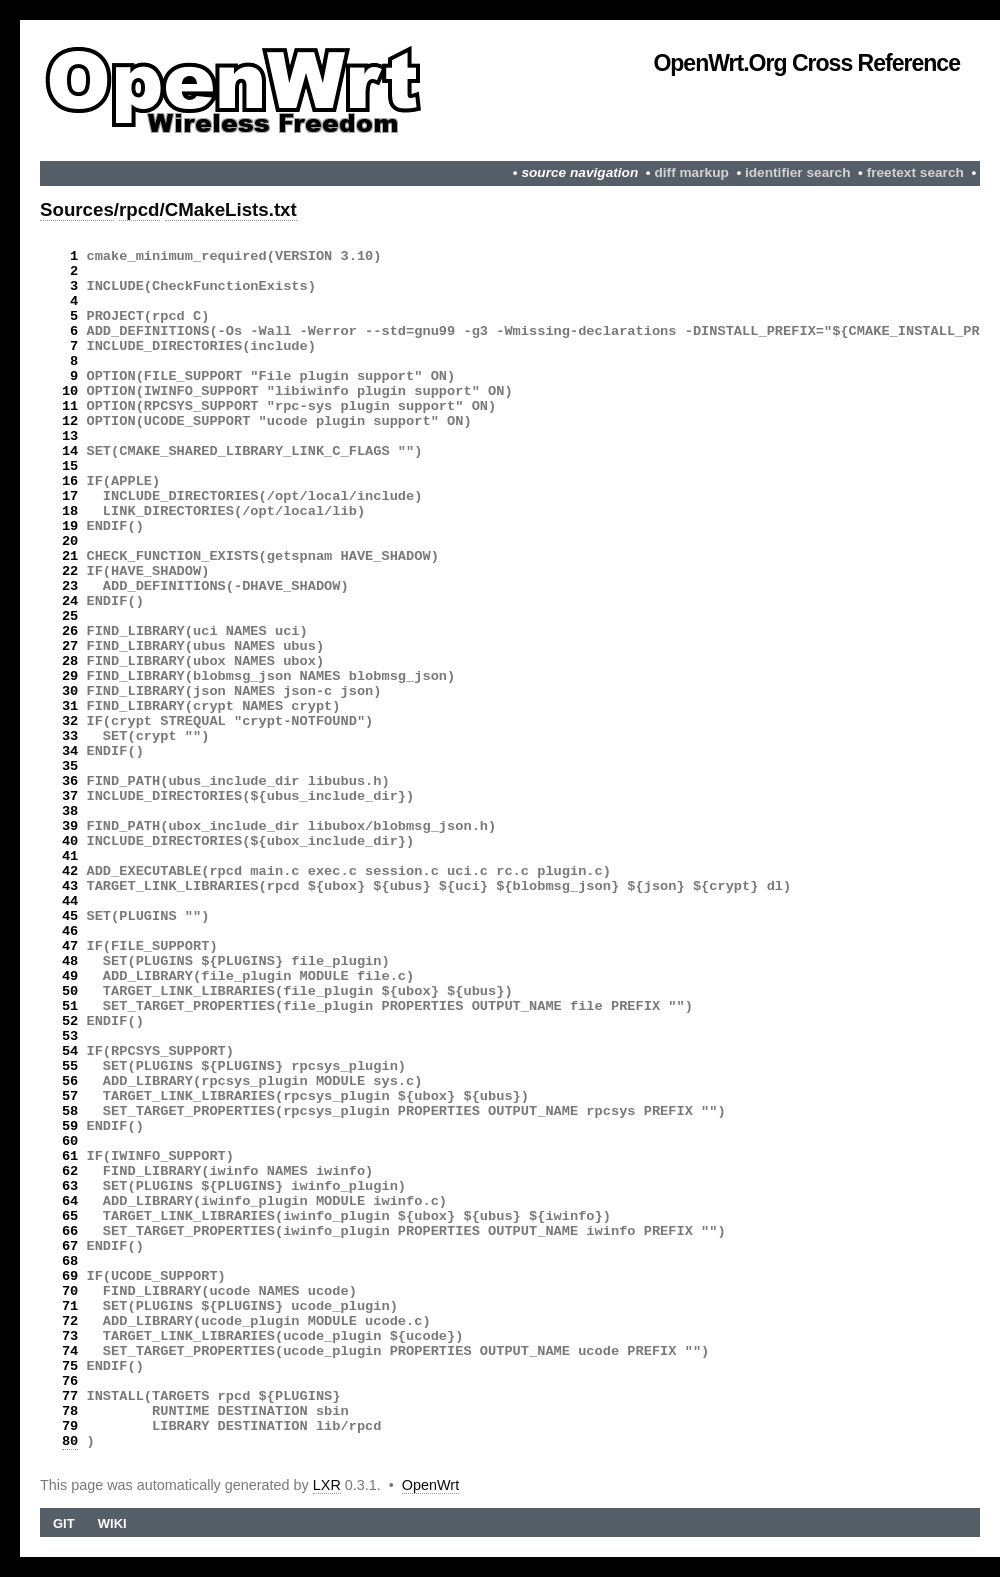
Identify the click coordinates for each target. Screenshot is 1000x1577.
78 (70, 1411)
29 (70, 676)
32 (70, 721)
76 (70, 1381)
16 (70, 481)
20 (70, 541)
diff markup (691, 172)
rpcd (139, 209)
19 (70, 526)
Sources (77, 209)
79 (70, 1426)
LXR (327, 1485)
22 (70, 571)
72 (70, 1321)
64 (70, 1201)
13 (70, 436)
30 (70, 691)
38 (70, 811)
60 (70, 1141)
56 (70, 1081)
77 (70, 1396)
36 (70, 781)
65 (70, 1216)
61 (70, 1156)
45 (70, 916)
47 (70, 946)
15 (70, 466)
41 (70, 856)
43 (70, 886)
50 (70, 991)
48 (70, 961)
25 (70, 616)
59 (70, 1126)
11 (70, 406)
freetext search (915, 172)
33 (70, 736)
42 (70, 871)
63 (70, 1186)
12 (70, 421)
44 (70, 901)
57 (70, 1096)
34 (70, 751)
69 (70, 1276)
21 (70, 556)
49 (70, 976)
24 (70, 601)
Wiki (112, 1523)
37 (70, 796)
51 (70, 1006)
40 (70, 841)
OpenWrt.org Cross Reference (806, 63)
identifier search (798, 172)
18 (70, 511)
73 (70, 1336)
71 (70, 1306)
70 (70, 1291)
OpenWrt (430, 1485)
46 (70, 931)
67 (70, 1246)
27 (70, 646)
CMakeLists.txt (231, 209)
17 (70, 496)
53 (70, 1036)
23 (70, 586)
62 (70, 1171)
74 (70, 1351)
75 (70, 1366)
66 (70, 1231)
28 (70, 661)
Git (64, 1523)
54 (70, 1051)
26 (70, 631)
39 (70, 826)
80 (70, 1441)
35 (70, 766)
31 (70, 706)
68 (70, 1261)
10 (70, 391)
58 (70, 1111)
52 (70, 1021)
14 (70, 451)
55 (70, 1066)
